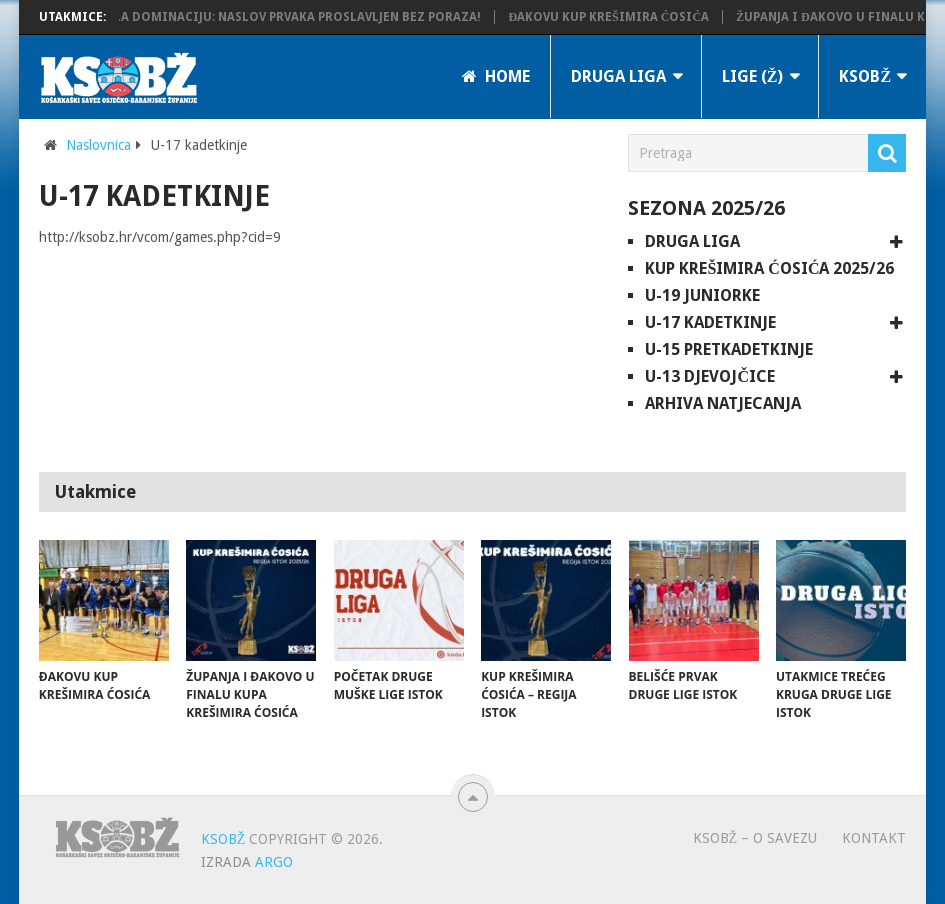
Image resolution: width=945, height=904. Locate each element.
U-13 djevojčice (710, 376)
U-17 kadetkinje (710, 322)
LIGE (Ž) (753, 76)
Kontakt (874, 838)
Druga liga (618, 76)
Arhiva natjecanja (723, 403)
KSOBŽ (865, 76)
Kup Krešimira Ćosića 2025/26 (769, 268)
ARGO (274, 862)
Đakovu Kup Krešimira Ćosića (614, 17)
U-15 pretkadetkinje (729, 349)
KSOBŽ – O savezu (755, 838)
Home (496, 76)
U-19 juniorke (702, 295)
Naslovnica (98, 145)
